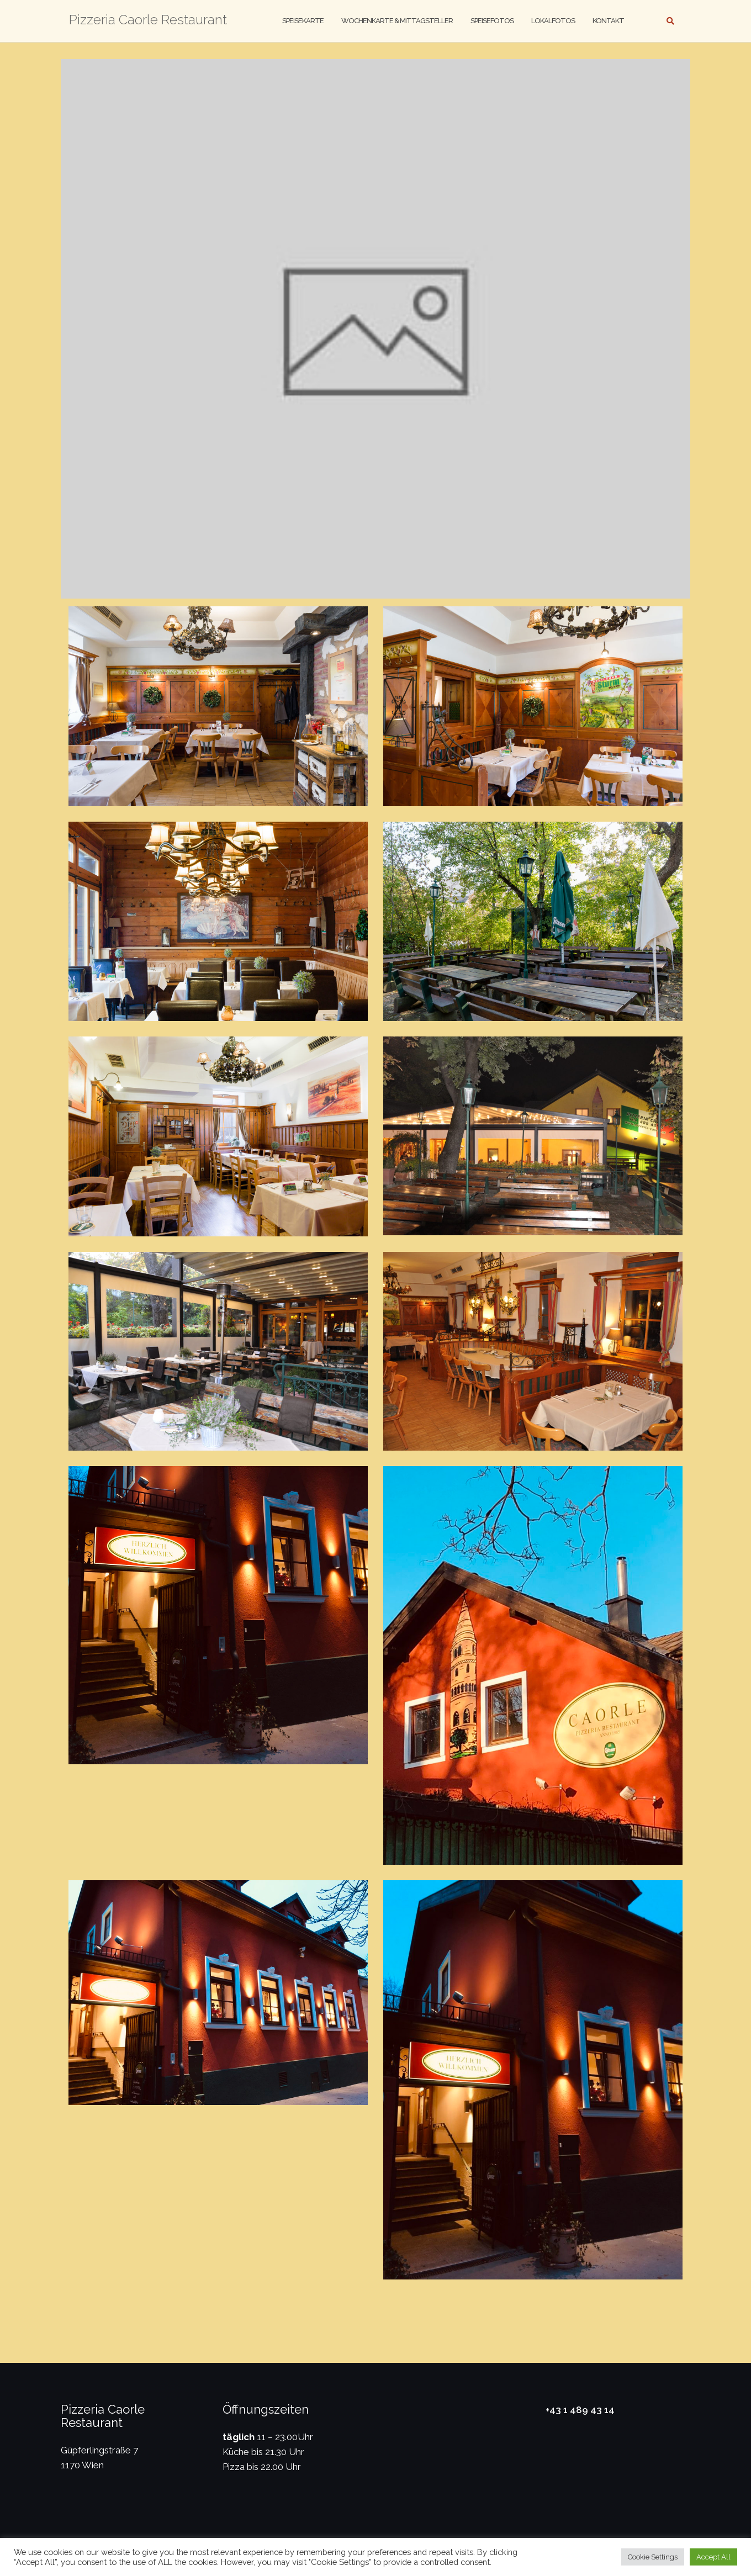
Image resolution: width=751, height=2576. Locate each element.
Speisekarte (303, 21)
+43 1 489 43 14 (580, 2409)
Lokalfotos (553, 21)
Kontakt (608, 21)
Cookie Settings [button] (653, 2557)
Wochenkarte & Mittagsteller (397, 21)
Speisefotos (492, 21)
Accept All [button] (713, 2557)
